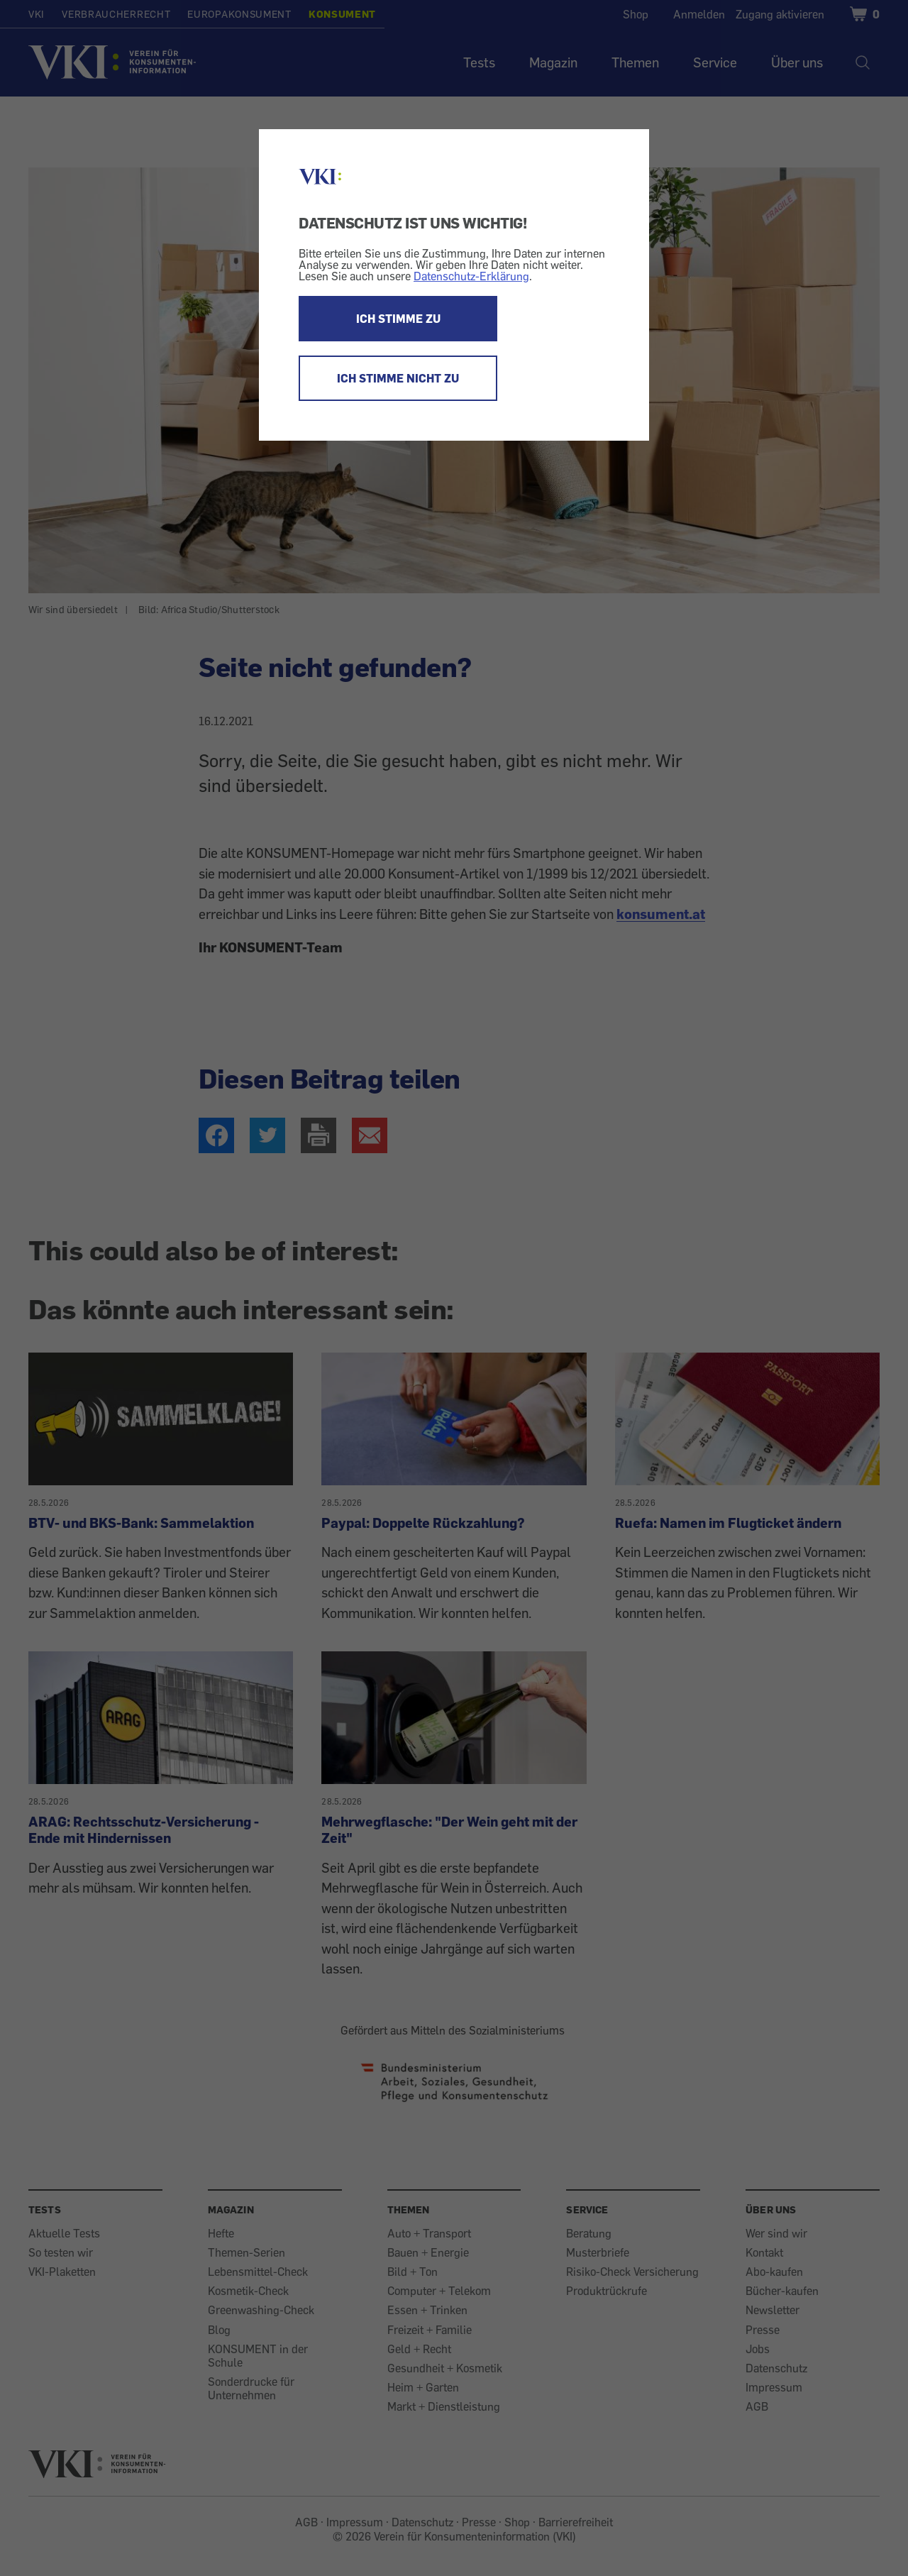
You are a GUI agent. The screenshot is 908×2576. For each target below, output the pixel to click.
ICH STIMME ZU (398, 319)
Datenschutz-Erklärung (471, 276)
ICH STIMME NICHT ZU (398, 378)
